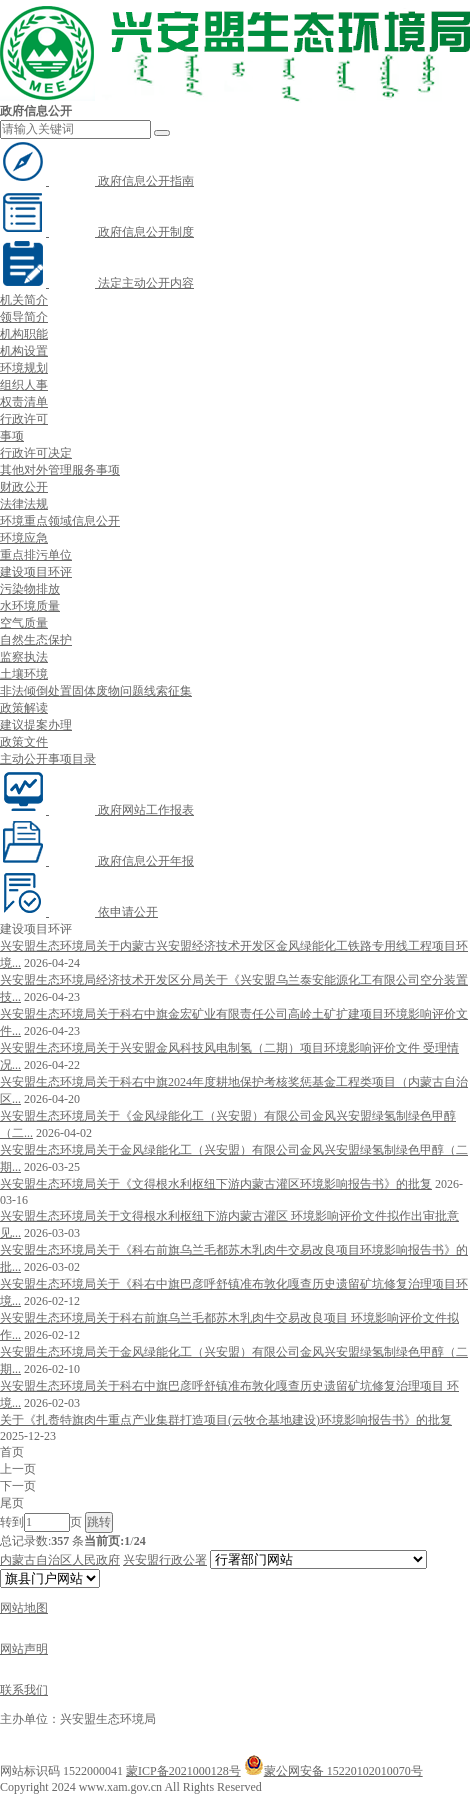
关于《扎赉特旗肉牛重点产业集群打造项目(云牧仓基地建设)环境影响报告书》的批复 (226, 1420)
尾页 (12, 1503)
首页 (12, 1452)
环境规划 (24, 368)
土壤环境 (24, 674)
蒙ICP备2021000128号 (183, 1771)
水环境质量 (30, 606)
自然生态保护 (36, 640)
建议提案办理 (36, 725)
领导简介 (24, 317)
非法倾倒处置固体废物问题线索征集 (96, 691)
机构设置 (24, 351)
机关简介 (24, 300)
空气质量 (24, 623)
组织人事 (24, 385)
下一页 (18, 1486)
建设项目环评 (36, 572)
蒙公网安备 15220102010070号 (333, 1771)
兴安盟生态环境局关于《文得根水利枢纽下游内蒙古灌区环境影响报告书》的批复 (216, 1184)
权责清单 (24, 402)
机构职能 (24, 334)
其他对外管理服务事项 (60, 470)
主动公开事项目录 (48, 759)
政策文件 (24, 742)
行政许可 (24, 419)
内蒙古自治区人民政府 (60, 1560)
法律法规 (24, 504)
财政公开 (24, 487)
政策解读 (24, 708)
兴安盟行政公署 (165, 1560)
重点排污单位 (36, 555)
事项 (12, 436)
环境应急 (24, 538)
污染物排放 (30, 589)
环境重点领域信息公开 (60, 521)
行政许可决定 (36, 453)
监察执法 (24, 657)
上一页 (18, 1469)
